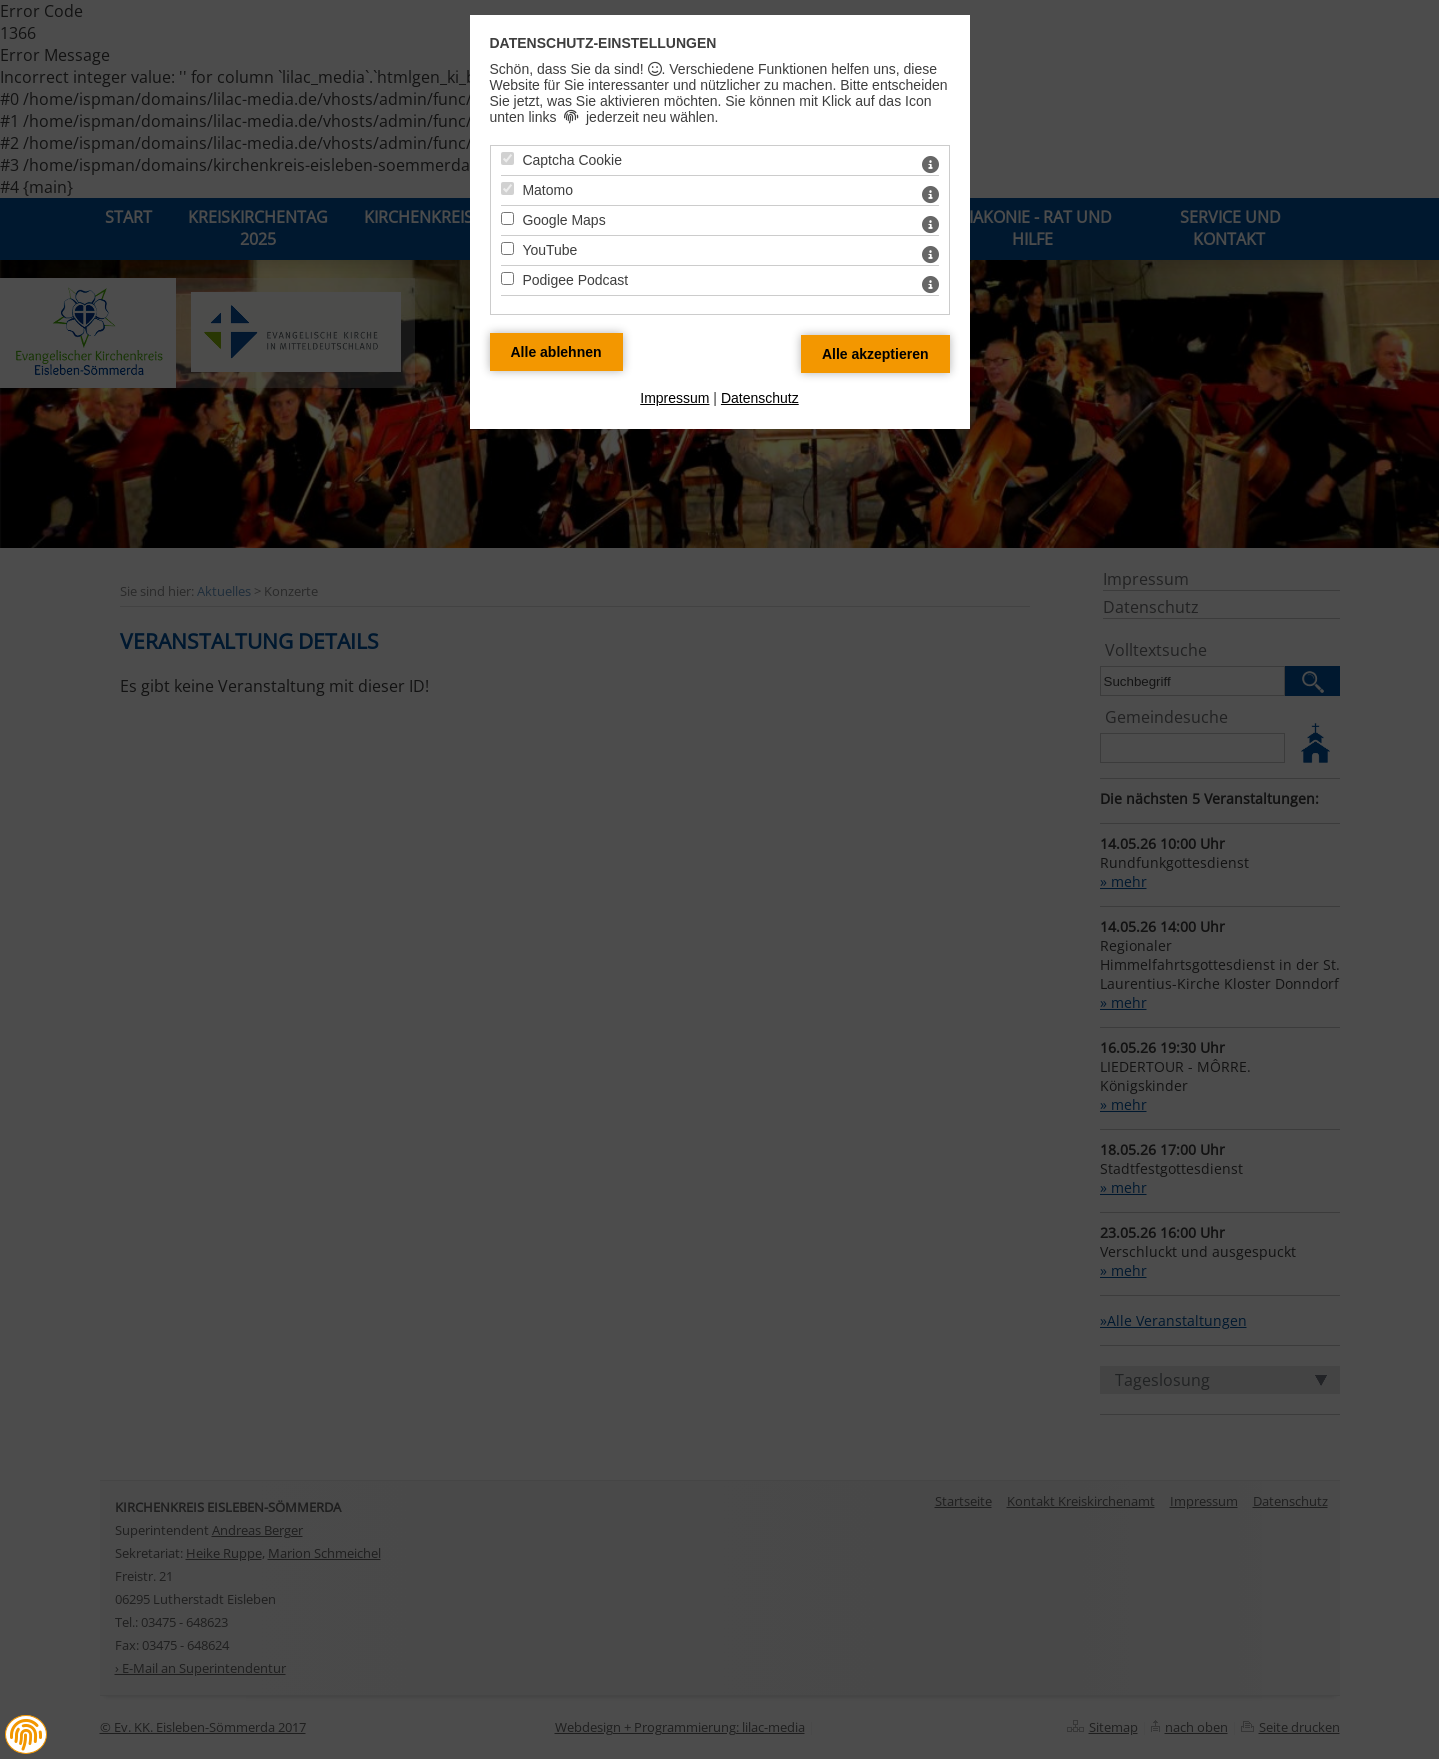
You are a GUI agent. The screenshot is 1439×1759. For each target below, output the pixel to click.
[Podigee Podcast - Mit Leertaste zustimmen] (507, 278)
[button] (26, 1735)
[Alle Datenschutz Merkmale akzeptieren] (875, 354)
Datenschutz (760, 398)
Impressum (674, 398)
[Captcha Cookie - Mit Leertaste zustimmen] (507, 158)
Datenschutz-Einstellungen (603, 43)
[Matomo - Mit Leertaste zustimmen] (507, 188)
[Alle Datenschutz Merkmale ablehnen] (556, 352)
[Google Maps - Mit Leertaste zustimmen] (507, 218)
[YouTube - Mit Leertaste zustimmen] (507, 248)
